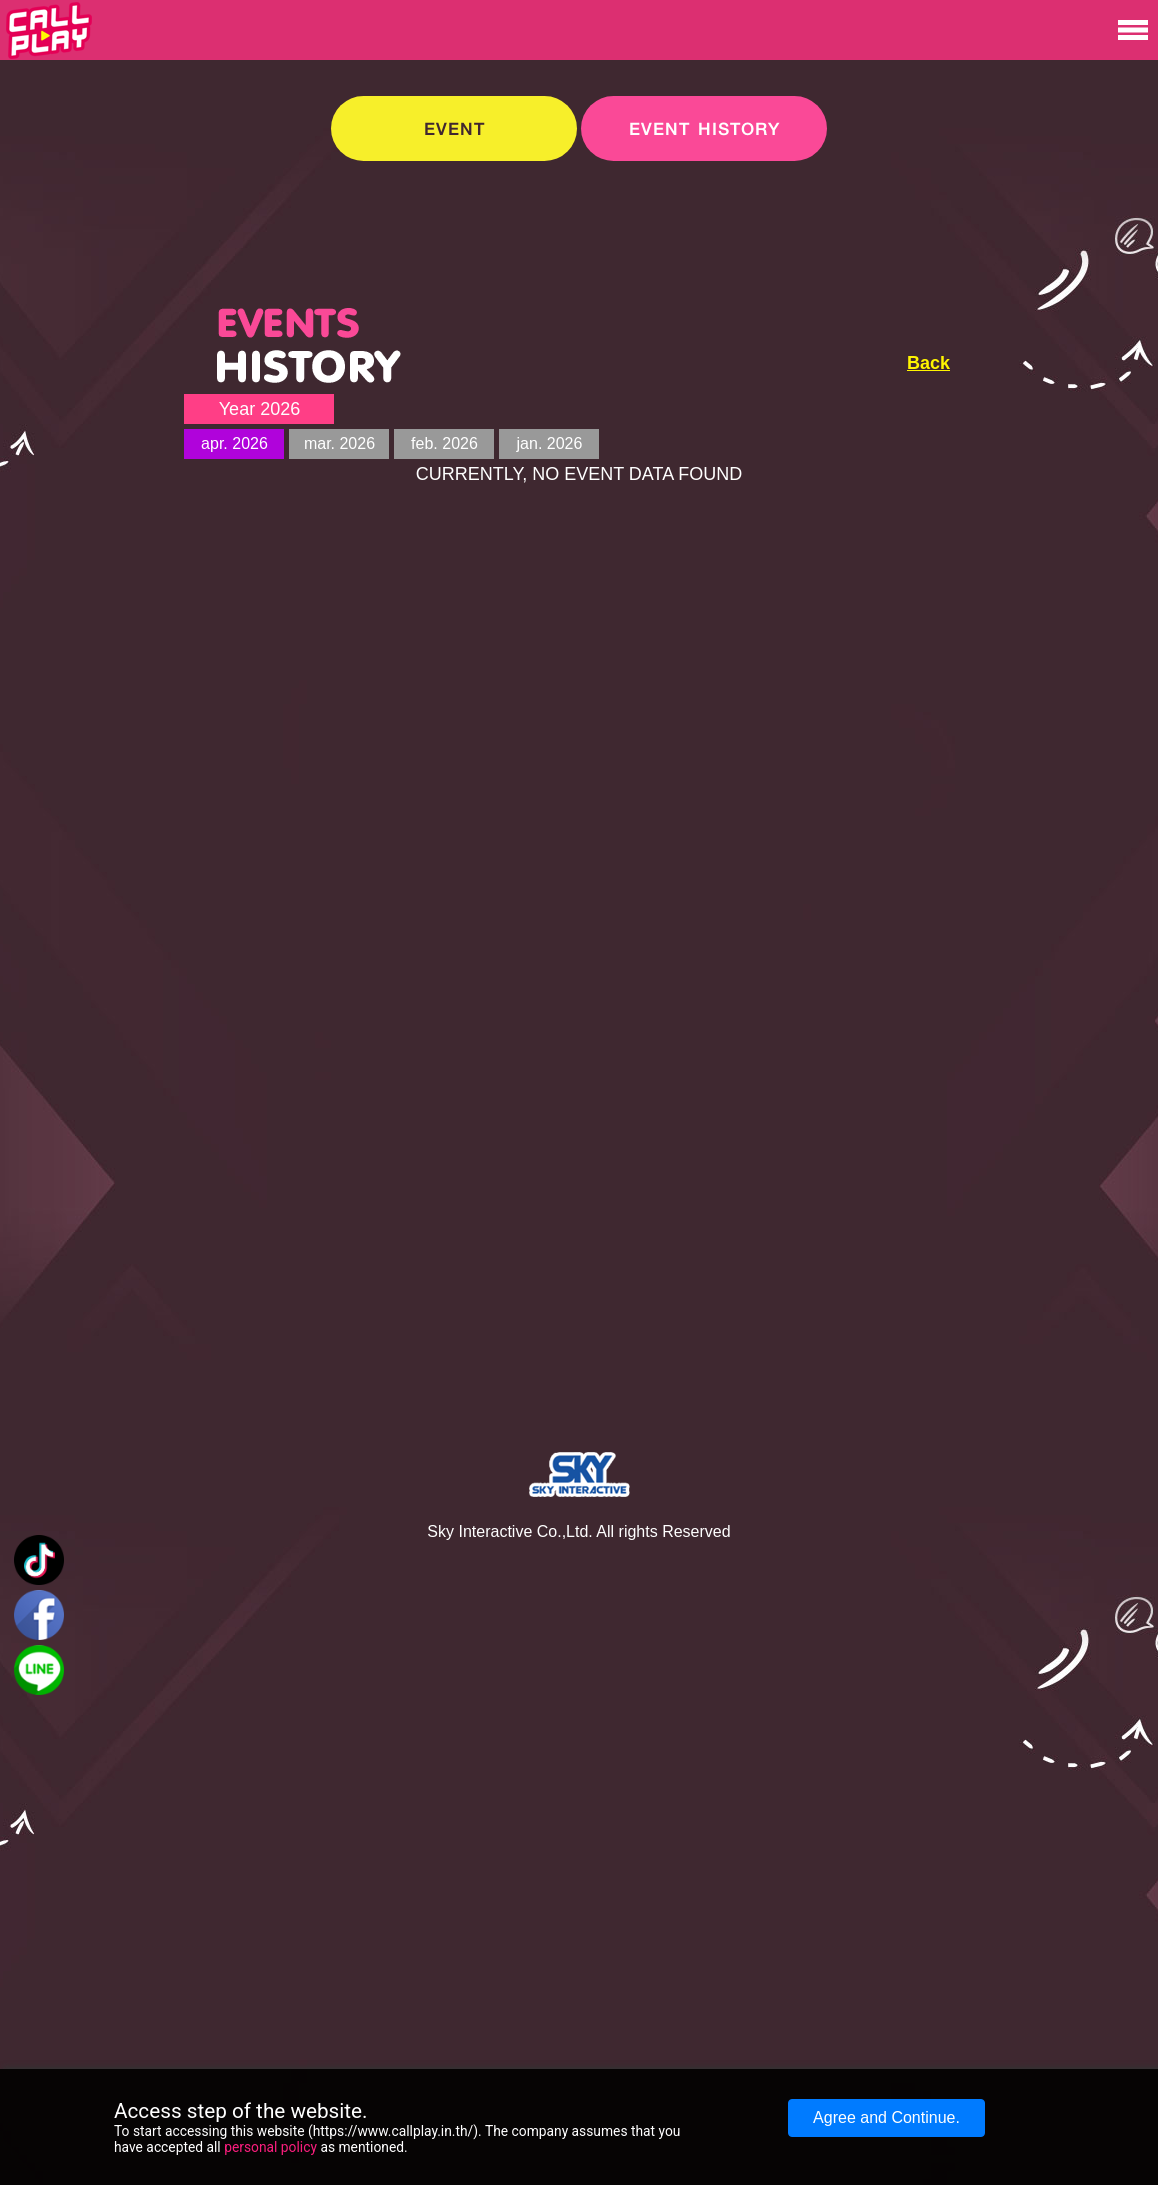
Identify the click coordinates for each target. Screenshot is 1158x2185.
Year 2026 (259, 409)
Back (928, 363)
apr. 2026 (234, 443)
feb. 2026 (444, 443)
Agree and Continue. (886, 2117)
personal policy (270, 2147)
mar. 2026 (339, 443)
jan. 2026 (550, 443)
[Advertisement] (1020, 409)
